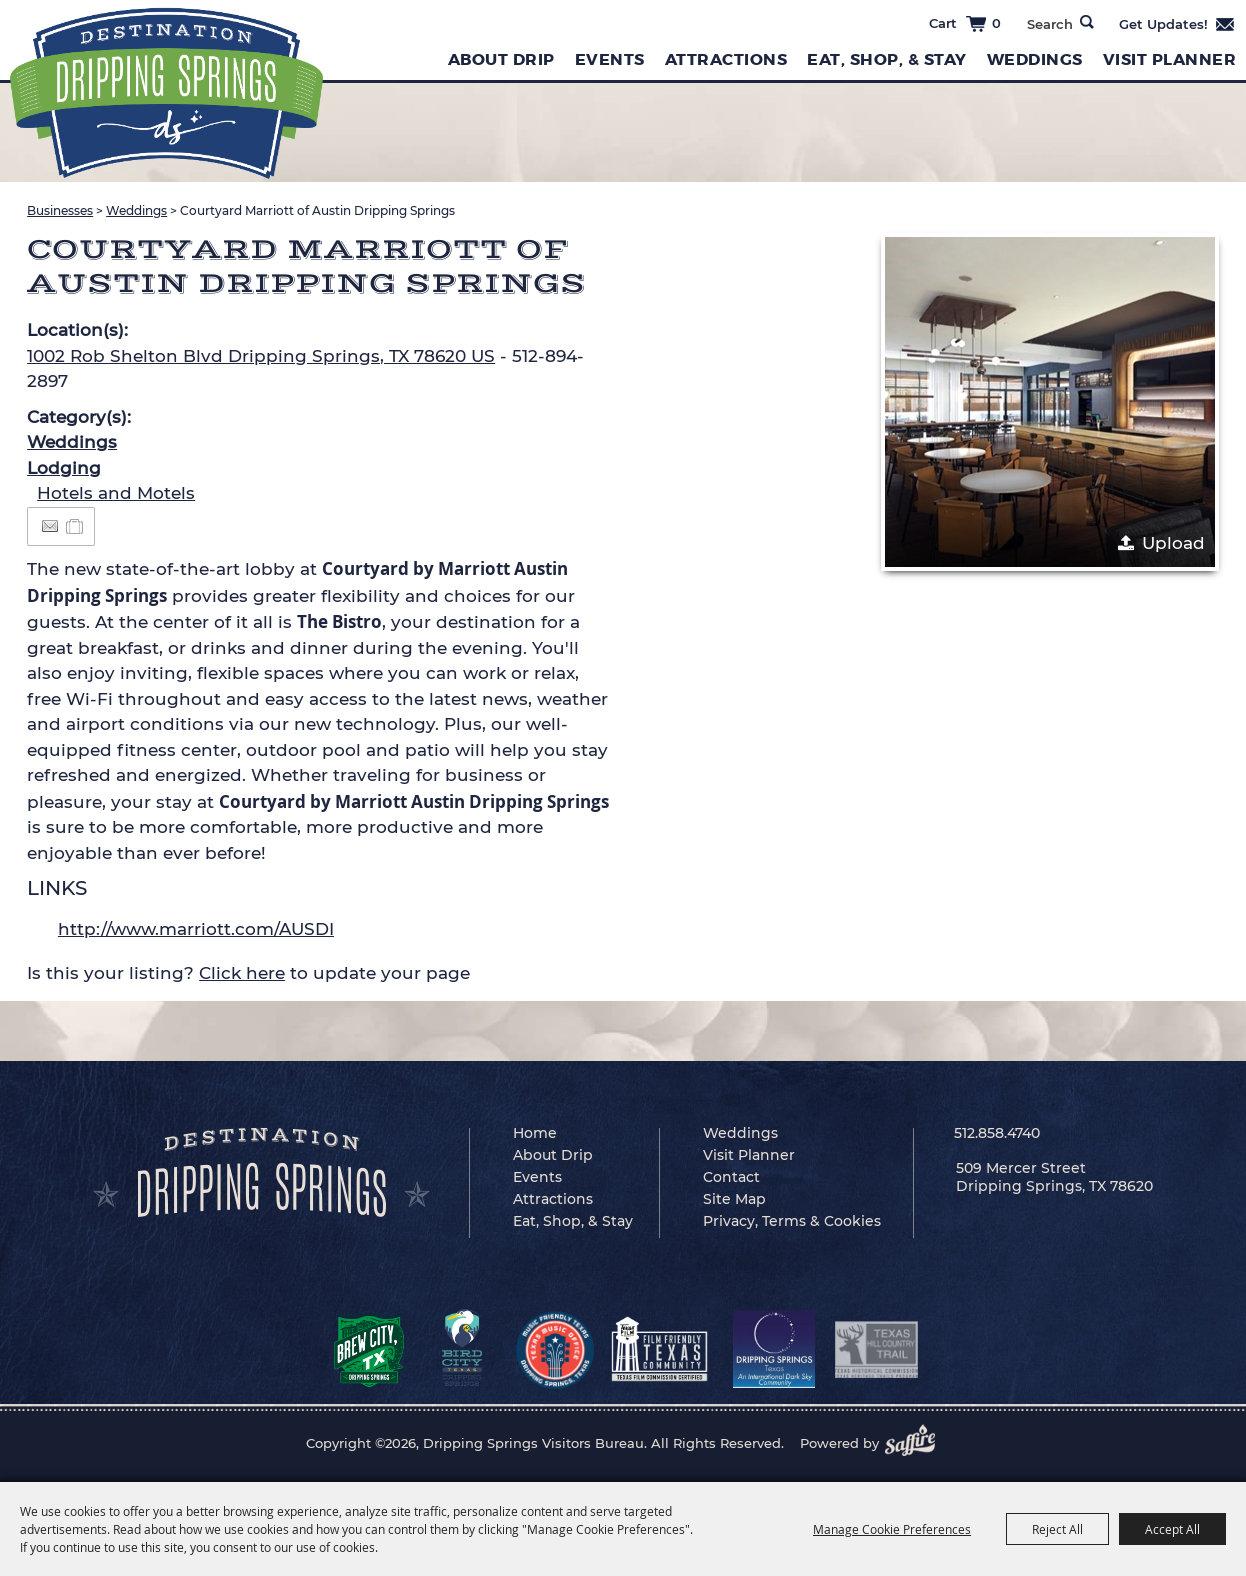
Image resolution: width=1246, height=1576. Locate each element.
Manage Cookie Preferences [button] (892, 1529)
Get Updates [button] (1177, 24)
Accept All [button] (1172, 1529)
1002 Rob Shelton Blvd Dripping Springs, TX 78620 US (261, 356)
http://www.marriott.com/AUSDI (196, 929)
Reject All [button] (1057, 1529)
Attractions (726, 59)
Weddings (1035, 59)
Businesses (60, 210)
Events (610, 59)
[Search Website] (1049, 24)
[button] (1050, 402)
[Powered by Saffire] (916, 1443)
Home (535, 1133)
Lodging (64, 468)
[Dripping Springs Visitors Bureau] (166, 93)
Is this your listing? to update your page (248, 973)
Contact (731, 1177)
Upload (1173, 543)
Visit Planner (1170, 59)
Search (1087, 22)
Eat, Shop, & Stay (887, 59)
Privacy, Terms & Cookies (792, 1221)
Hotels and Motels (116, 493)
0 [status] (996, 23)
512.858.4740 (997, 1133)
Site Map (734, 1199)
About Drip (501, 59)
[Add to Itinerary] (75, 526)
